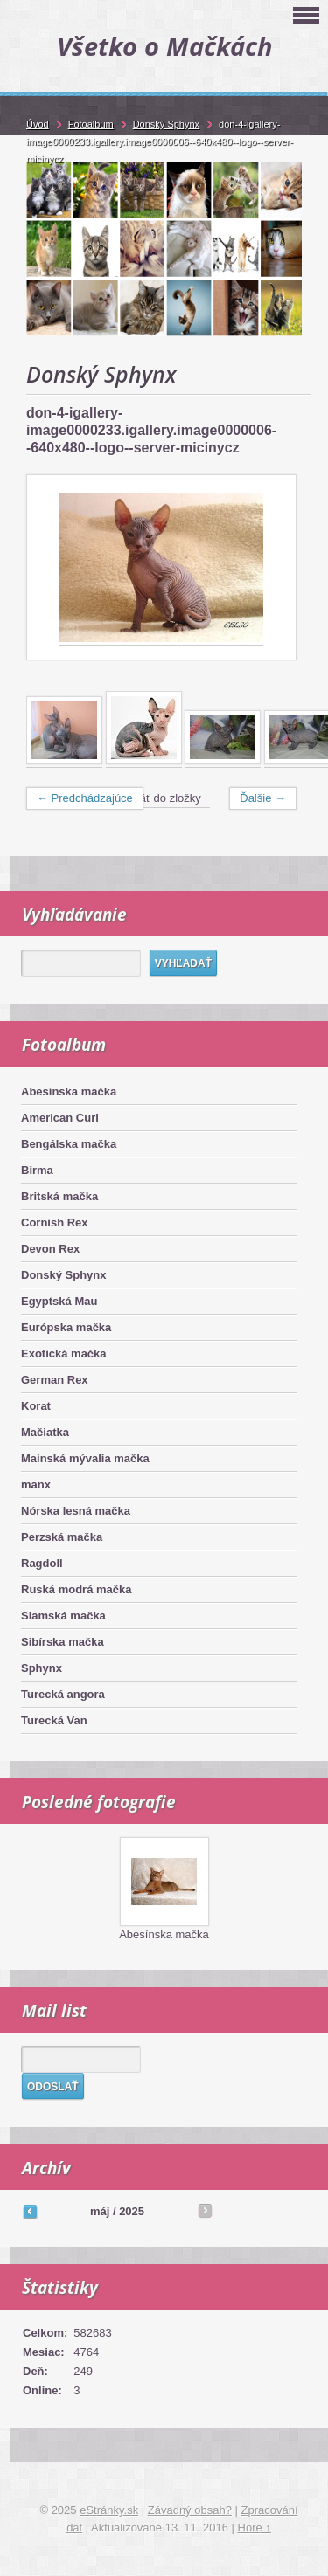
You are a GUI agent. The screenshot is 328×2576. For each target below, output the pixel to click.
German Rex (54, 1379)
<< (30, 2211)
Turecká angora (63, 1694)
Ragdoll (42, 1563)
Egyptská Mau (59, 1301)
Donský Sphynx (64, 1274)
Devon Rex (50, 1248)
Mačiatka (45, 1432)
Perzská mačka (61, 1537)
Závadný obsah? (190, 2510)
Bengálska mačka (68, 1143)
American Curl (60, 1117)
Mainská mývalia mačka (85, 1458)
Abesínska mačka (68, 1091)
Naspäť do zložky (157, 798)
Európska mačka (66, 1327)
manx (36, 1484)
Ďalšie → (263, 798)
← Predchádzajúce (85, 798)
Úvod (37, 124)
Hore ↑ (254, 2527)
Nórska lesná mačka (75, 1510)
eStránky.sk (109, 2510)
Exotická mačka (64, 1353)
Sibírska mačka (62, 1641)
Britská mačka (59, 1196)
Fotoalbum (91, 124)
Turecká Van (54, 1720)
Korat (36, 1405)
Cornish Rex (54, 1222)
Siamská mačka (63, 1615)
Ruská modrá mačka (76, 1589)
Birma (37, 1170)
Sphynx (41, 1668)
